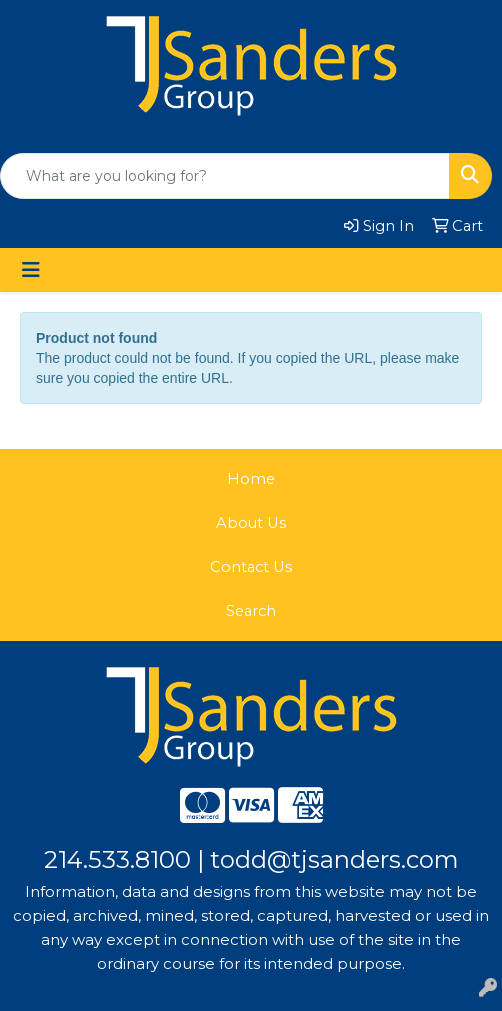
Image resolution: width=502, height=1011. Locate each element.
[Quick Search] (225, 176)
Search (251, 611)
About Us (251, 523)
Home (251, 479)
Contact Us (251, 567)
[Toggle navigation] (31, 270)
